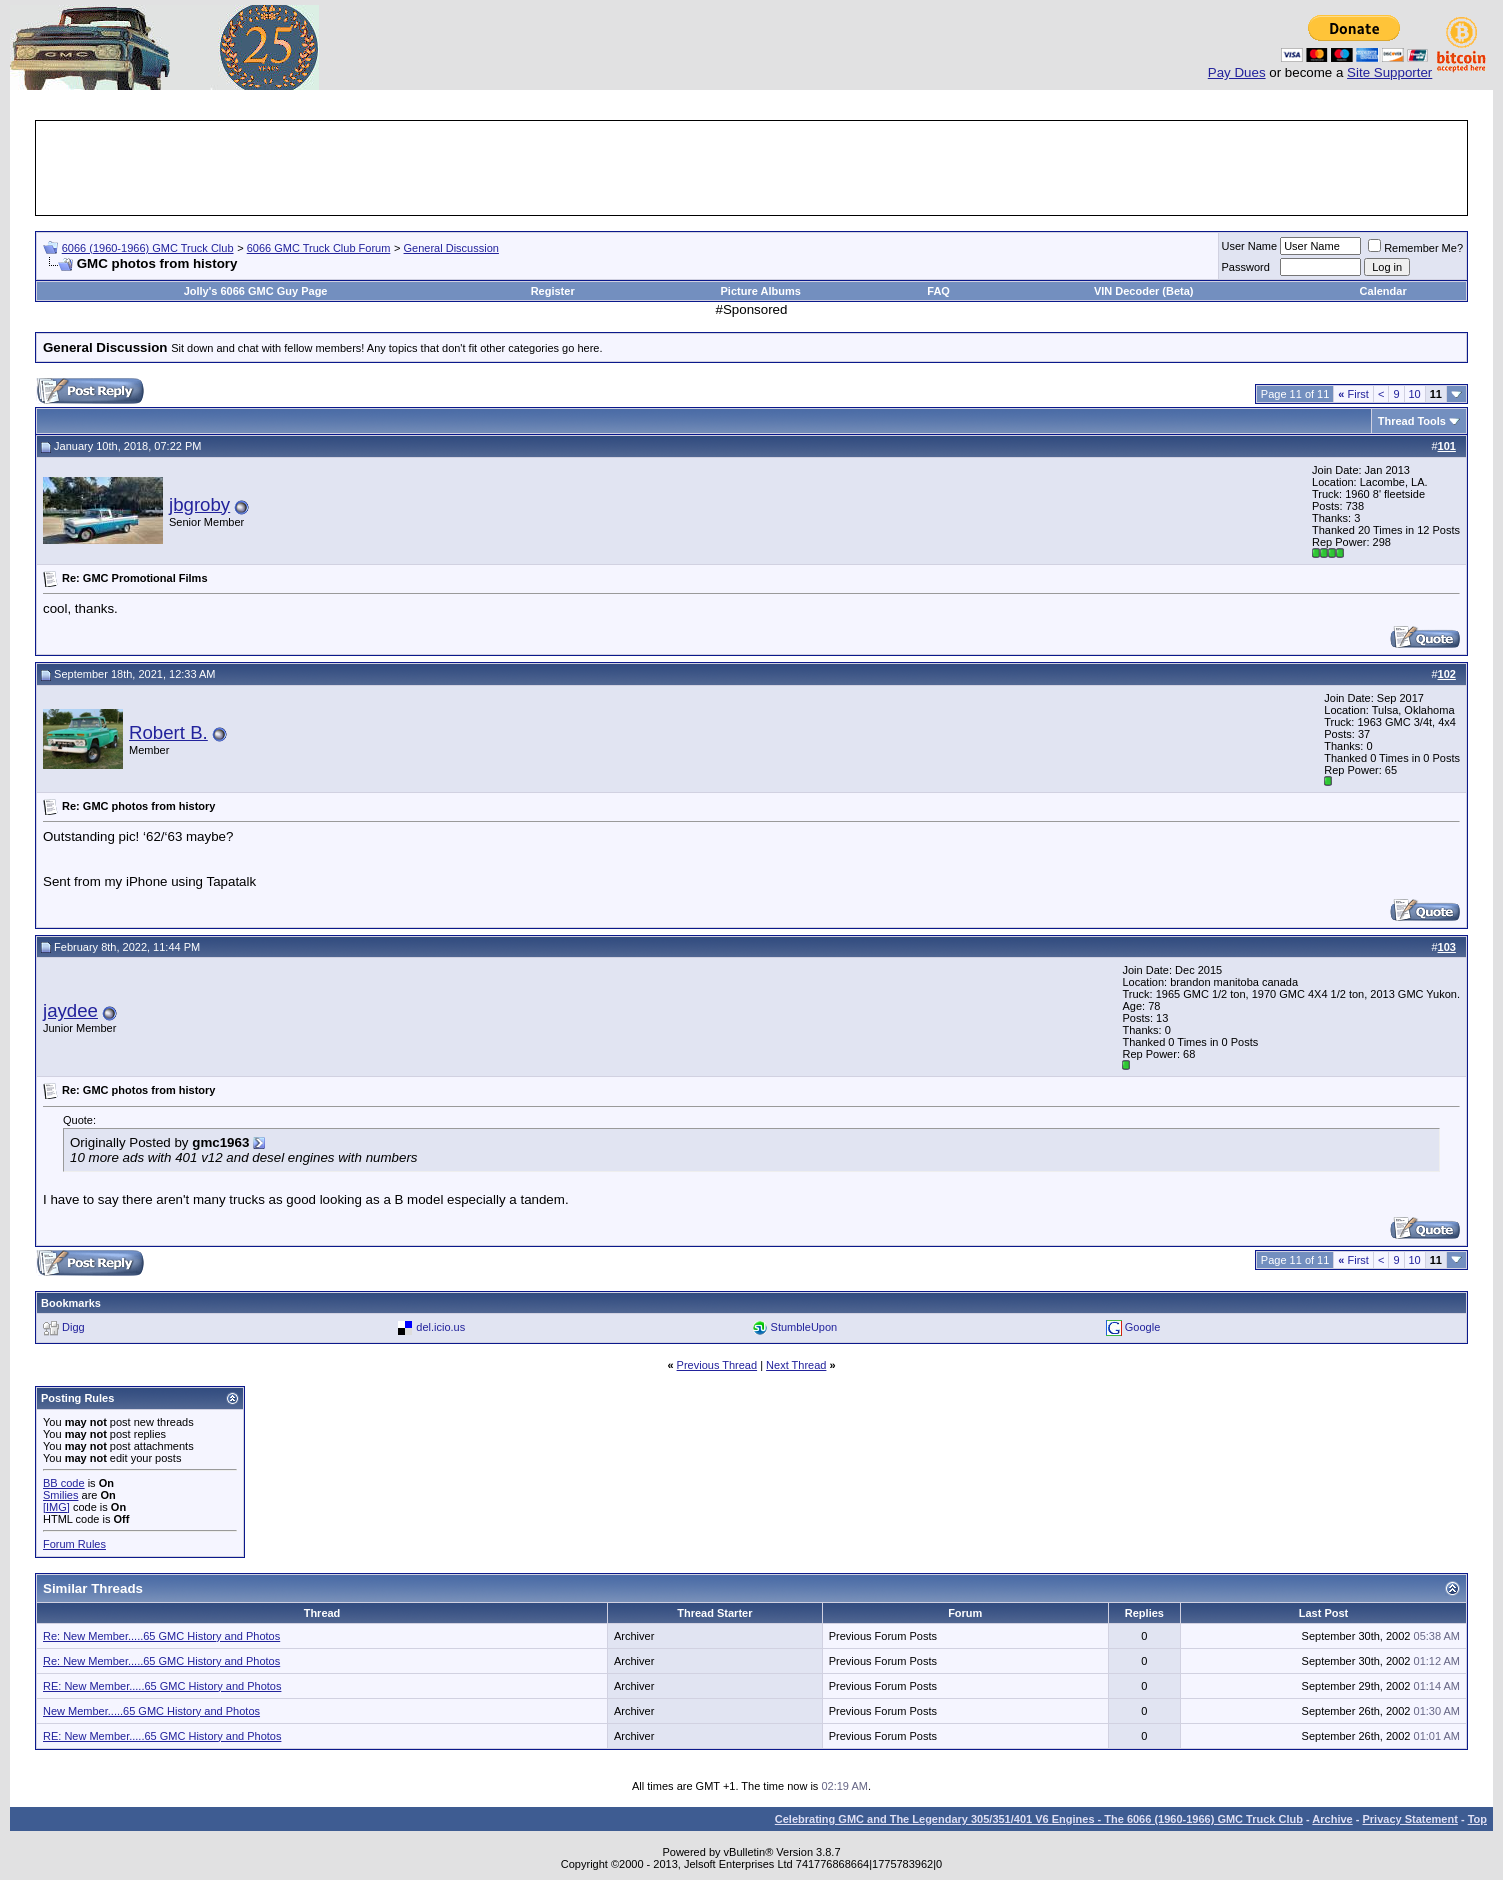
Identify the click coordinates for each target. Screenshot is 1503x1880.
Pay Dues (1237, 72)
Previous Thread (717, 1365)
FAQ (938, 291)
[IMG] (56, 1507)
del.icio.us (440, 1327)
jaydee (70, 1010)
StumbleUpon (804, 1327)
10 (1415, 394)
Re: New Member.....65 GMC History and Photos (161, 1636)
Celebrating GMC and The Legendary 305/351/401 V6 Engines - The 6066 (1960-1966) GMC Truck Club (1039, 1819)
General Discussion (451, 248)
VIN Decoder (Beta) (1144, 291)
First (1353, 394)
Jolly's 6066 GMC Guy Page (256, 291)
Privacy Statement (1409, 1819)
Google (1142, 1327)
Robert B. (168, 732)
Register (553, 291)
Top (1477, 1819)
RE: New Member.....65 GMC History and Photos (162, 1686)
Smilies (60, 1495)
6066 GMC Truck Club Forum (319, 248)
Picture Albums (761, 291)
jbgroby (199, 504)
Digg (73, 1327)
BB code (64, 1483)
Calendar (1383, 291)
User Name (1250, 246)
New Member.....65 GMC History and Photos (151, 1711)
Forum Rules (74, 1544)
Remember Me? (1415, 248)
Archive (1332, 1819)
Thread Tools (1412, 421)
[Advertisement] (752, 168)
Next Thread (796, 1365)
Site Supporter (1389, 72)
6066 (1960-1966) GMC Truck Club (148, 248)
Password (1246, 267)
